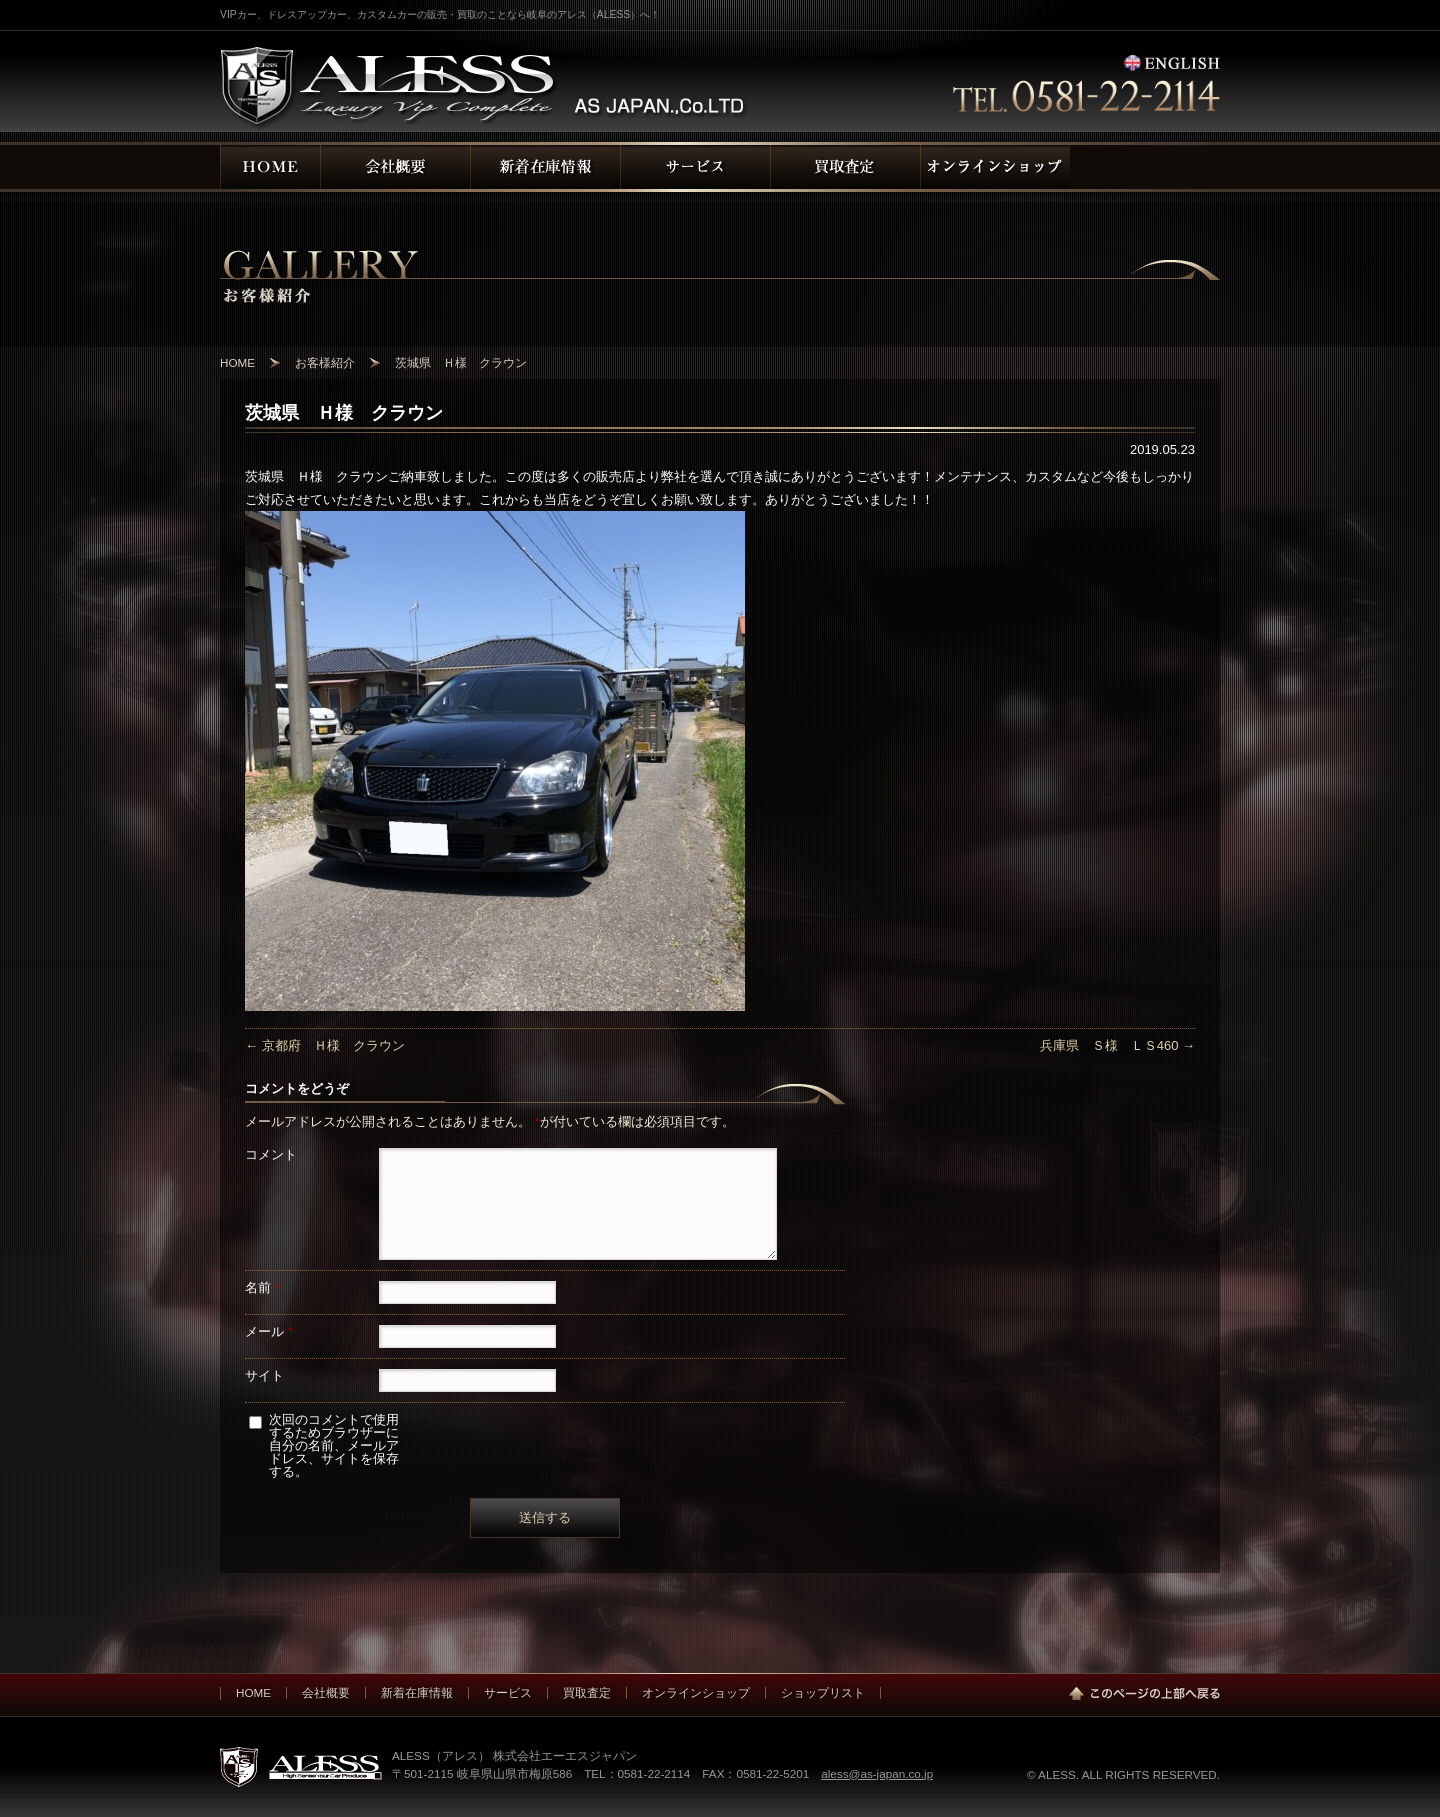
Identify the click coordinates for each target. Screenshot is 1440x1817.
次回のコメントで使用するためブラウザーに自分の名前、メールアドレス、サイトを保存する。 (334, 1445)
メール (269, 1331)
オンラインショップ (696, 1692)
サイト (264, 1375)
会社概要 (326, 1692)
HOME (253, 1692)
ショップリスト (823, 1692)
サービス (508, 1692)
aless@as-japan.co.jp (877, 1773)
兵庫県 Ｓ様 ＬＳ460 (1117, 1045)
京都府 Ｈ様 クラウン (325, 1045)
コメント (271, 1154)
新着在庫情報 (417, 1692)
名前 (262, 1287)
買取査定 (587, 1692)
